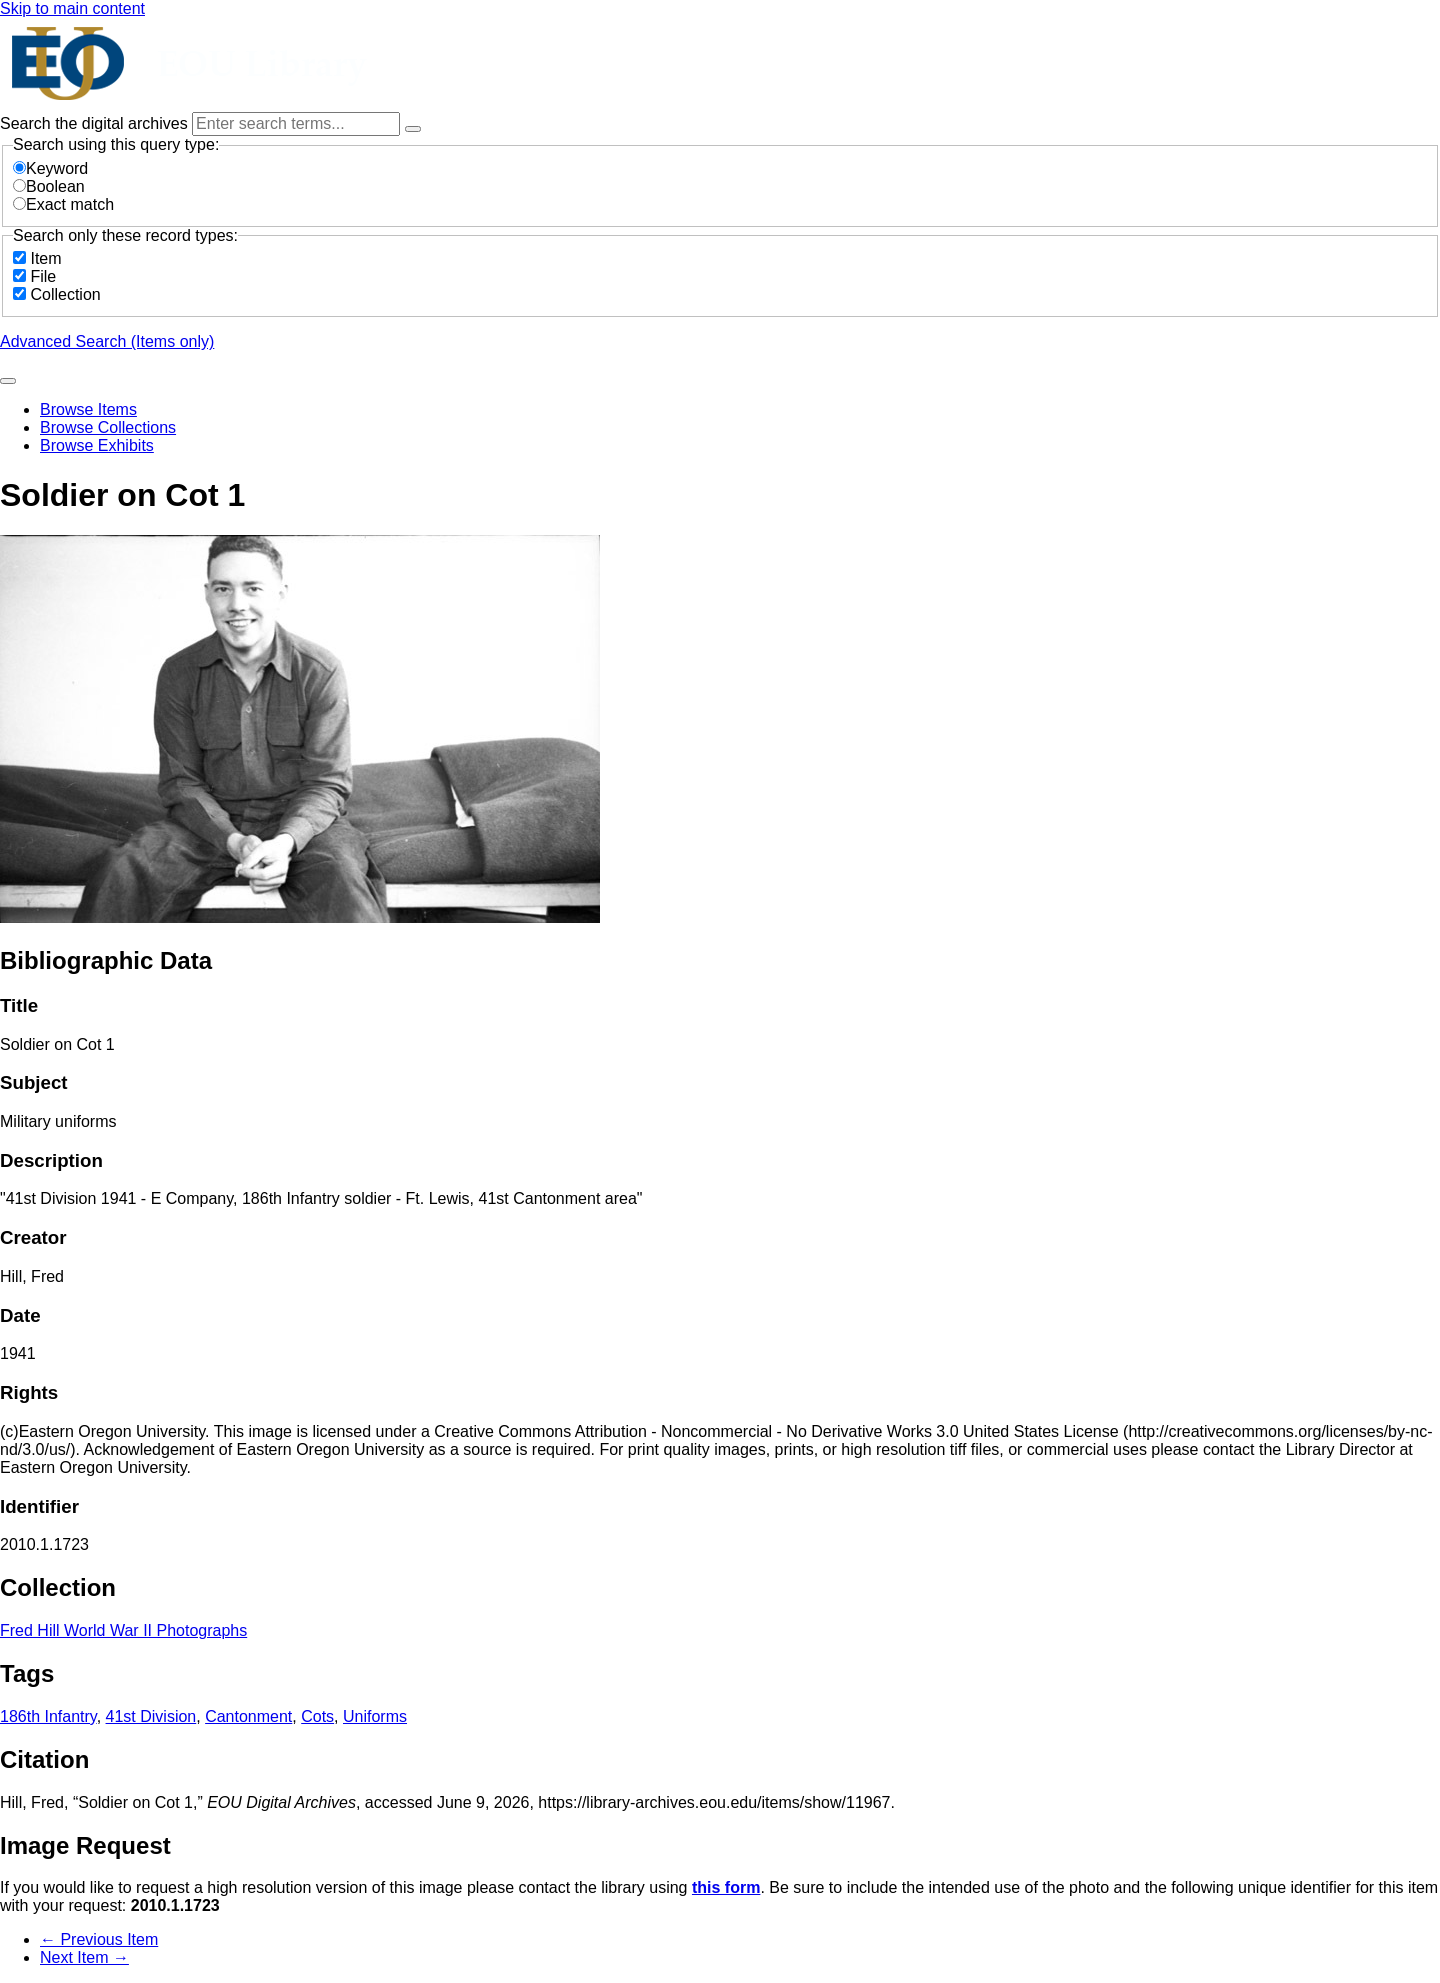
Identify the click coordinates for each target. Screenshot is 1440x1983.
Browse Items (88, 409)
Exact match (63, 204)
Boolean (49, 186)
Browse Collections (108, 427)
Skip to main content (72, 8)
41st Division (151, 1716)
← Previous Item (99, 1939)
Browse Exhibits (97, 445)
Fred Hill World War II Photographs (123, 1630)
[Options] (413, 129)
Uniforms (375, 1716)
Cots (317, 1716)
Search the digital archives (96, 123)
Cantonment (248, 1716)
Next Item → (84, 1957)
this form (726, 1887)
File (43, 276)
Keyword (50, 168)
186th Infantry (48, 1716)
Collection (65, 294)
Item (45, 258)
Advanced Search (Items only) (107, 341)
